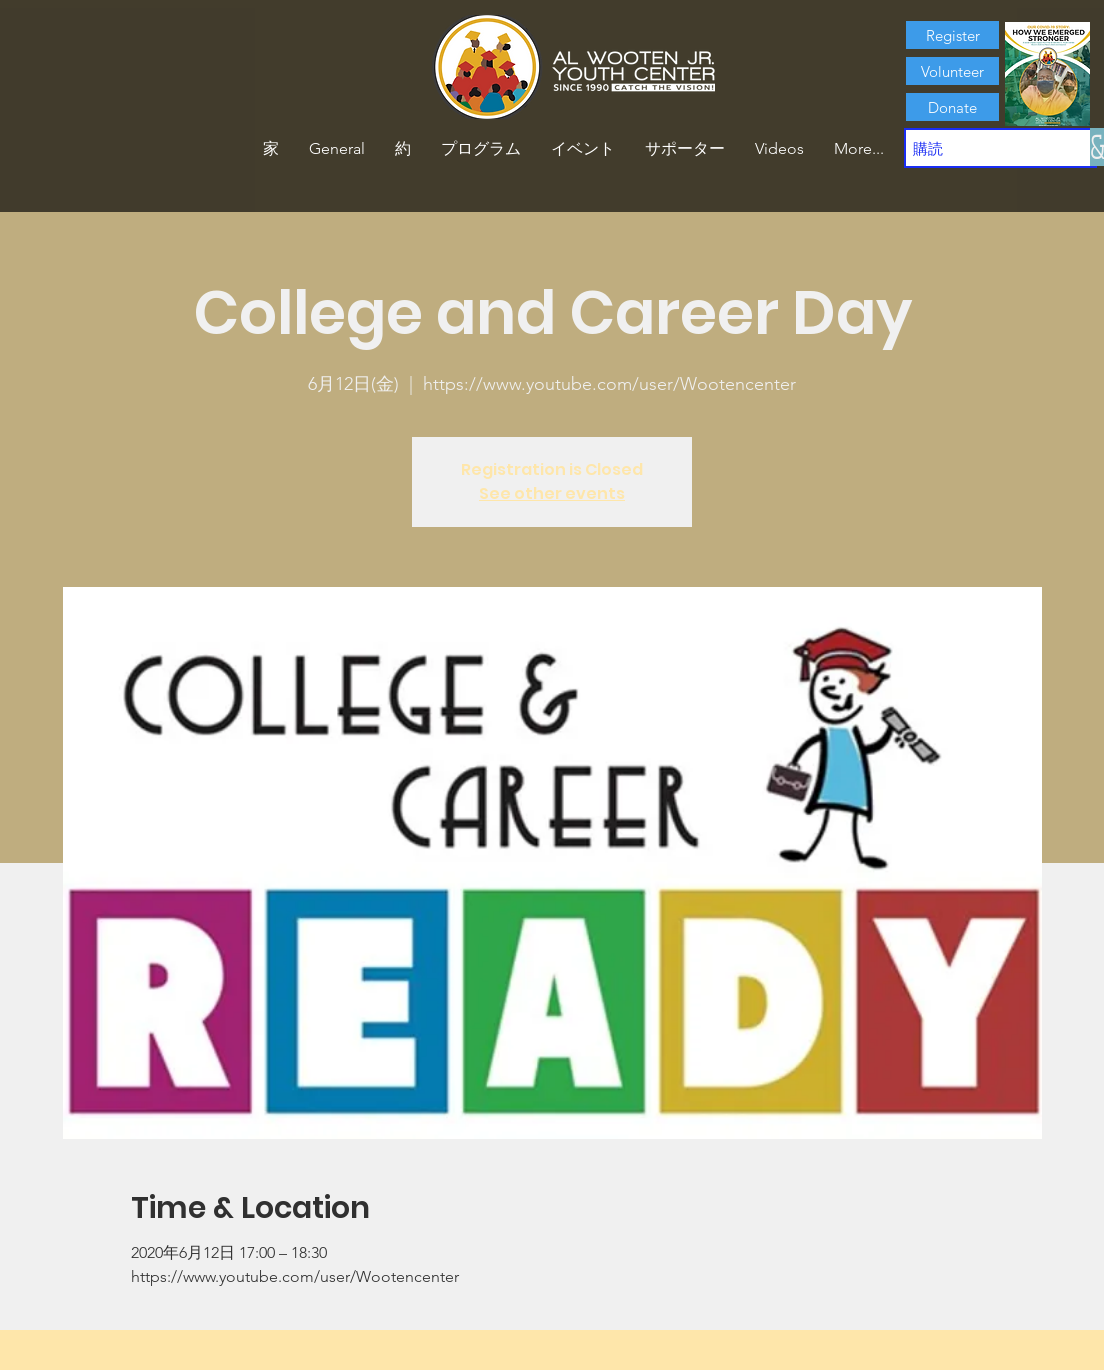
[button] (403, 149)
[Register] (952, 35)
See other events (552, 493)
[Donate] (952, 107)
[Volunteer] (952, 71)
